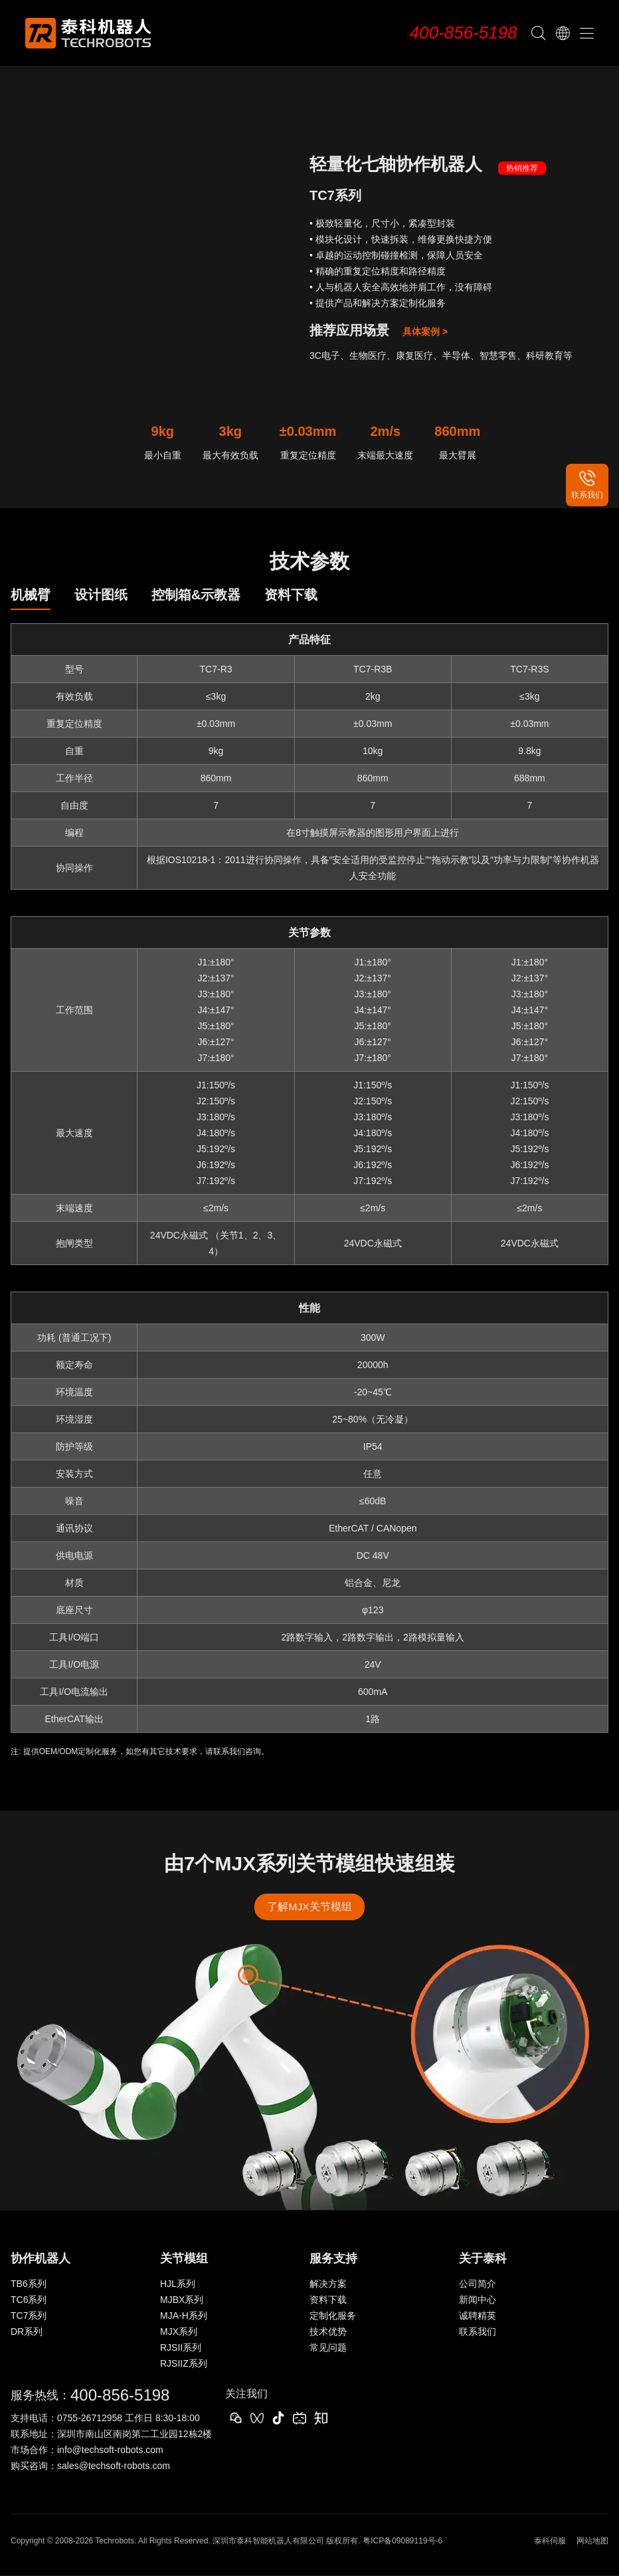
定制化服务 (333, 2316)
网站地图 (592, 2541)
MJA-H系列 (183, 2316)
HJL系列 (177, 2284)
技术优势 (328, 2332)
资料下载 (328, 2300)
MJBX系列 (181, 2300)
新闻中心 (477, 2300)
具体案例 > (425, 331)
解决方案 (328, 2284)
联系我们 (477, 2332)
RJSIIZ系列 (183, 2364)
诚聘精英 (477, 2316)
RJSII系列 (180, 2348)
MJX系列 (178, 2332)
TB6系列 (28, 2284)
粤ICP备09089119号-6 (402, 2541)
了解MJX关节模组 (309, 1906)
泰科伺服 (550, 2541)
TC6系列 (28, 2300)
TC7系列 (28, 2316)
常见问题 (328, 2348)
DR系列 (27, 2332)
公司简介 (477, 2284)
